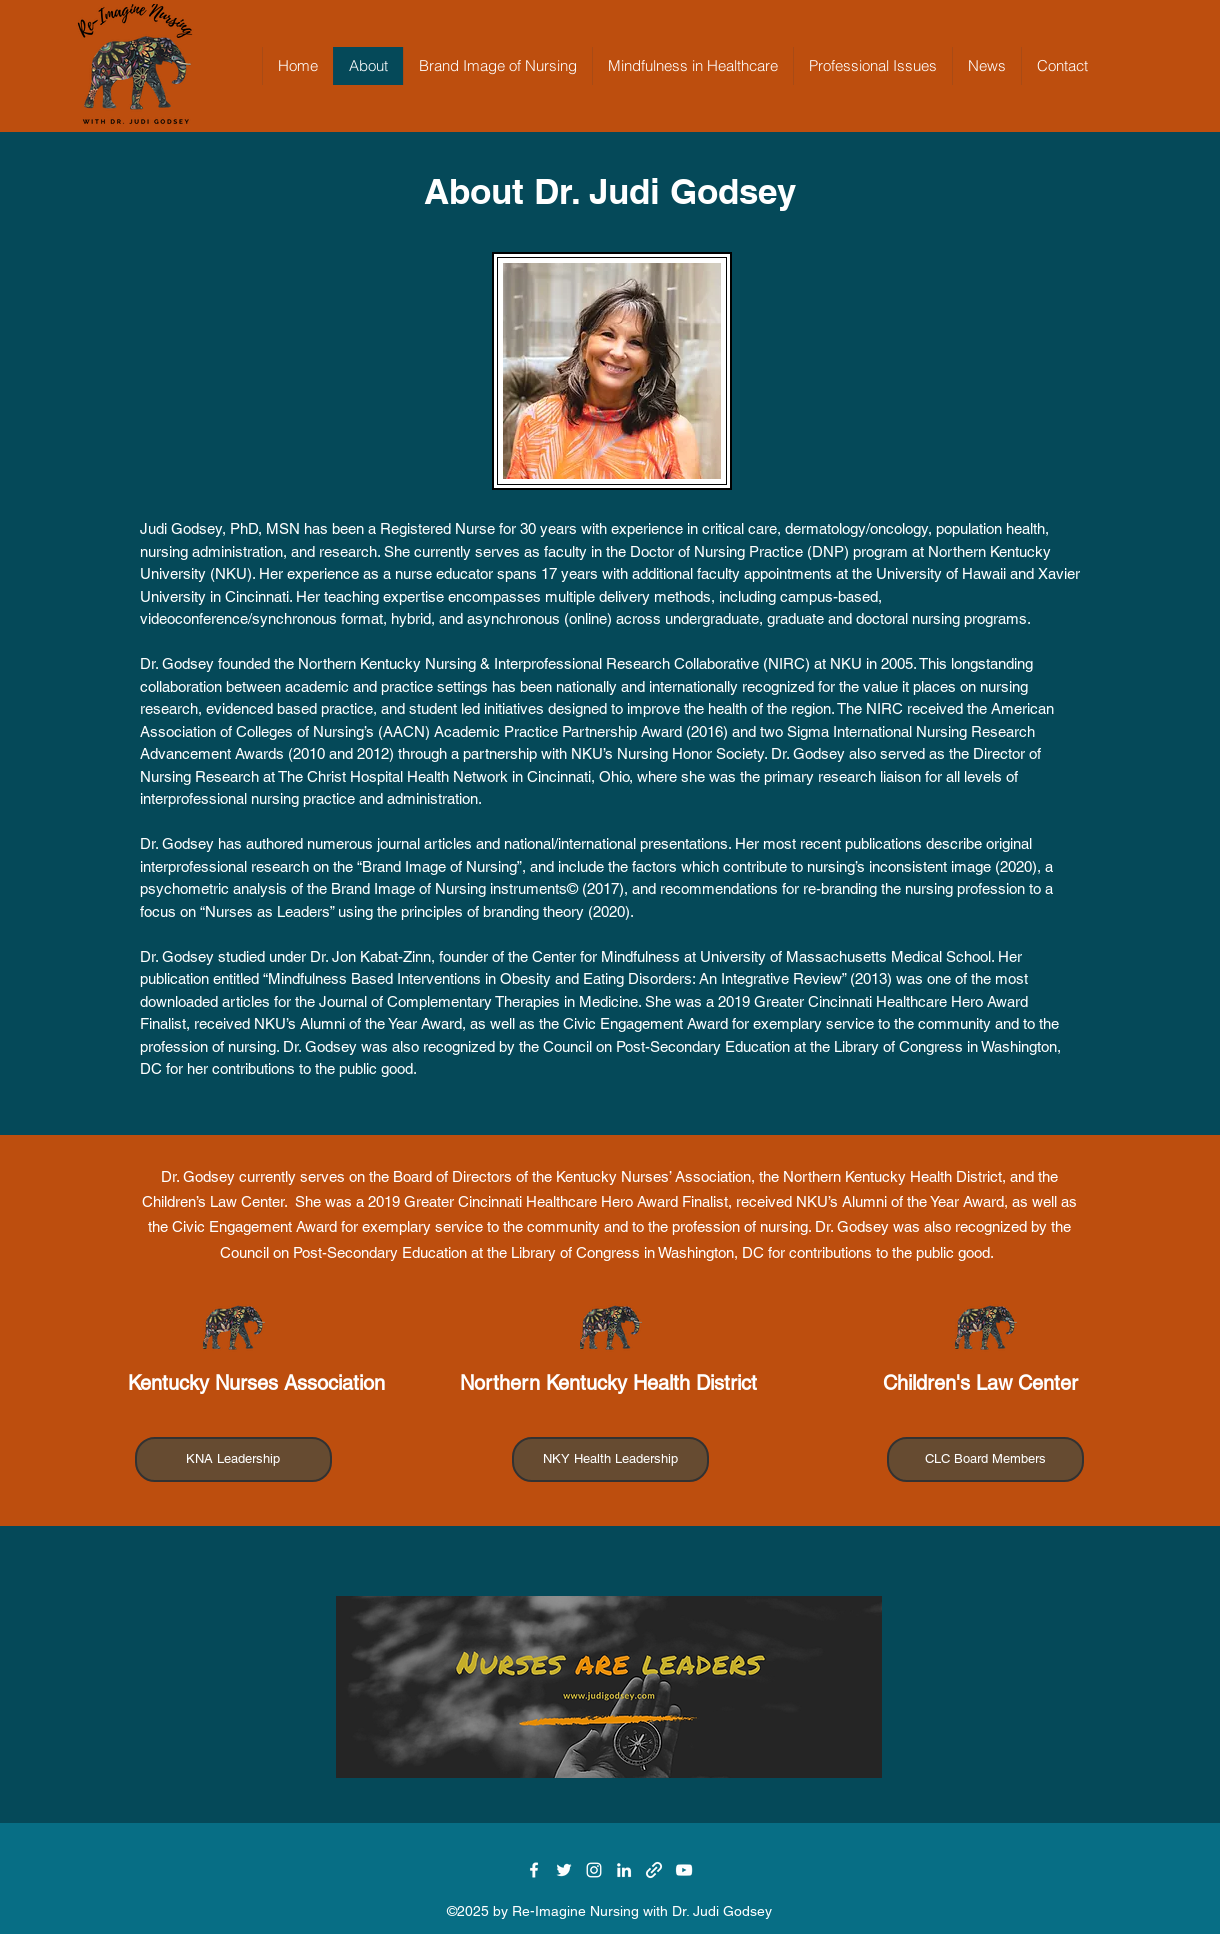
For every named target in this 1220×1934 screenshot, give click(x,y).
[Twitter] (564, 1870)
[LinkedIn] (624, 1870)
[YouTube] (684, 1870)
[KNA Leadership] (233, 1459)
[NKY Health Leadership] (610, 1459)
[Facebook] (534, 1870)
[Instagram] (594, 1870)
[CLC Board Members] (985, 1459)
